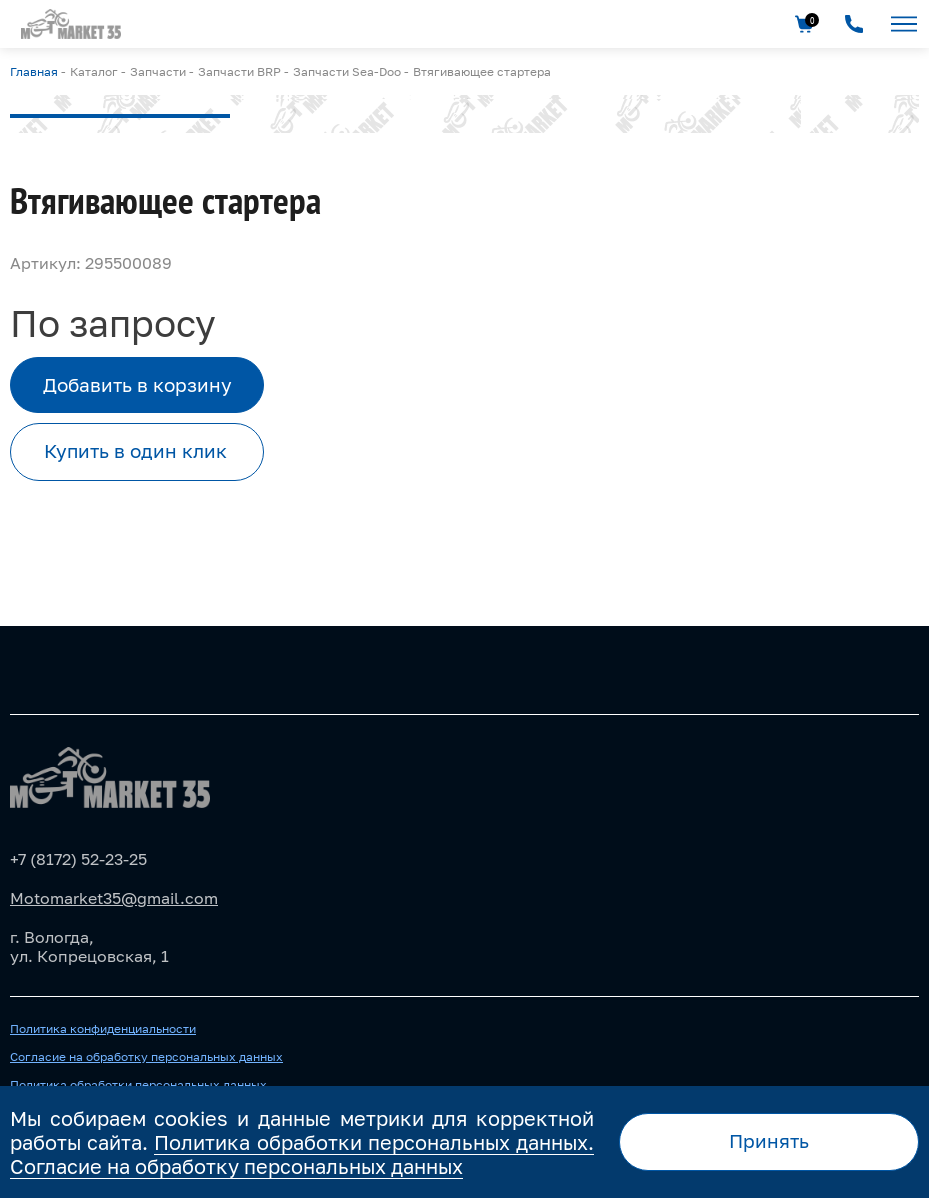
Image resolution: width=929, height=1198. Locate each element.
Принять (769, 1140)
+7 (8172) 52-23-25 (78, 859)
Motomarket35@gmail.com (114, 898)
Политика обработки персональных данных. (374, 1142)
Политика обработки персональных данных (138, 1085)
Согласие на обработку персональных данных (146, 1057)
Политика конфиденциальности (103, 1029)
